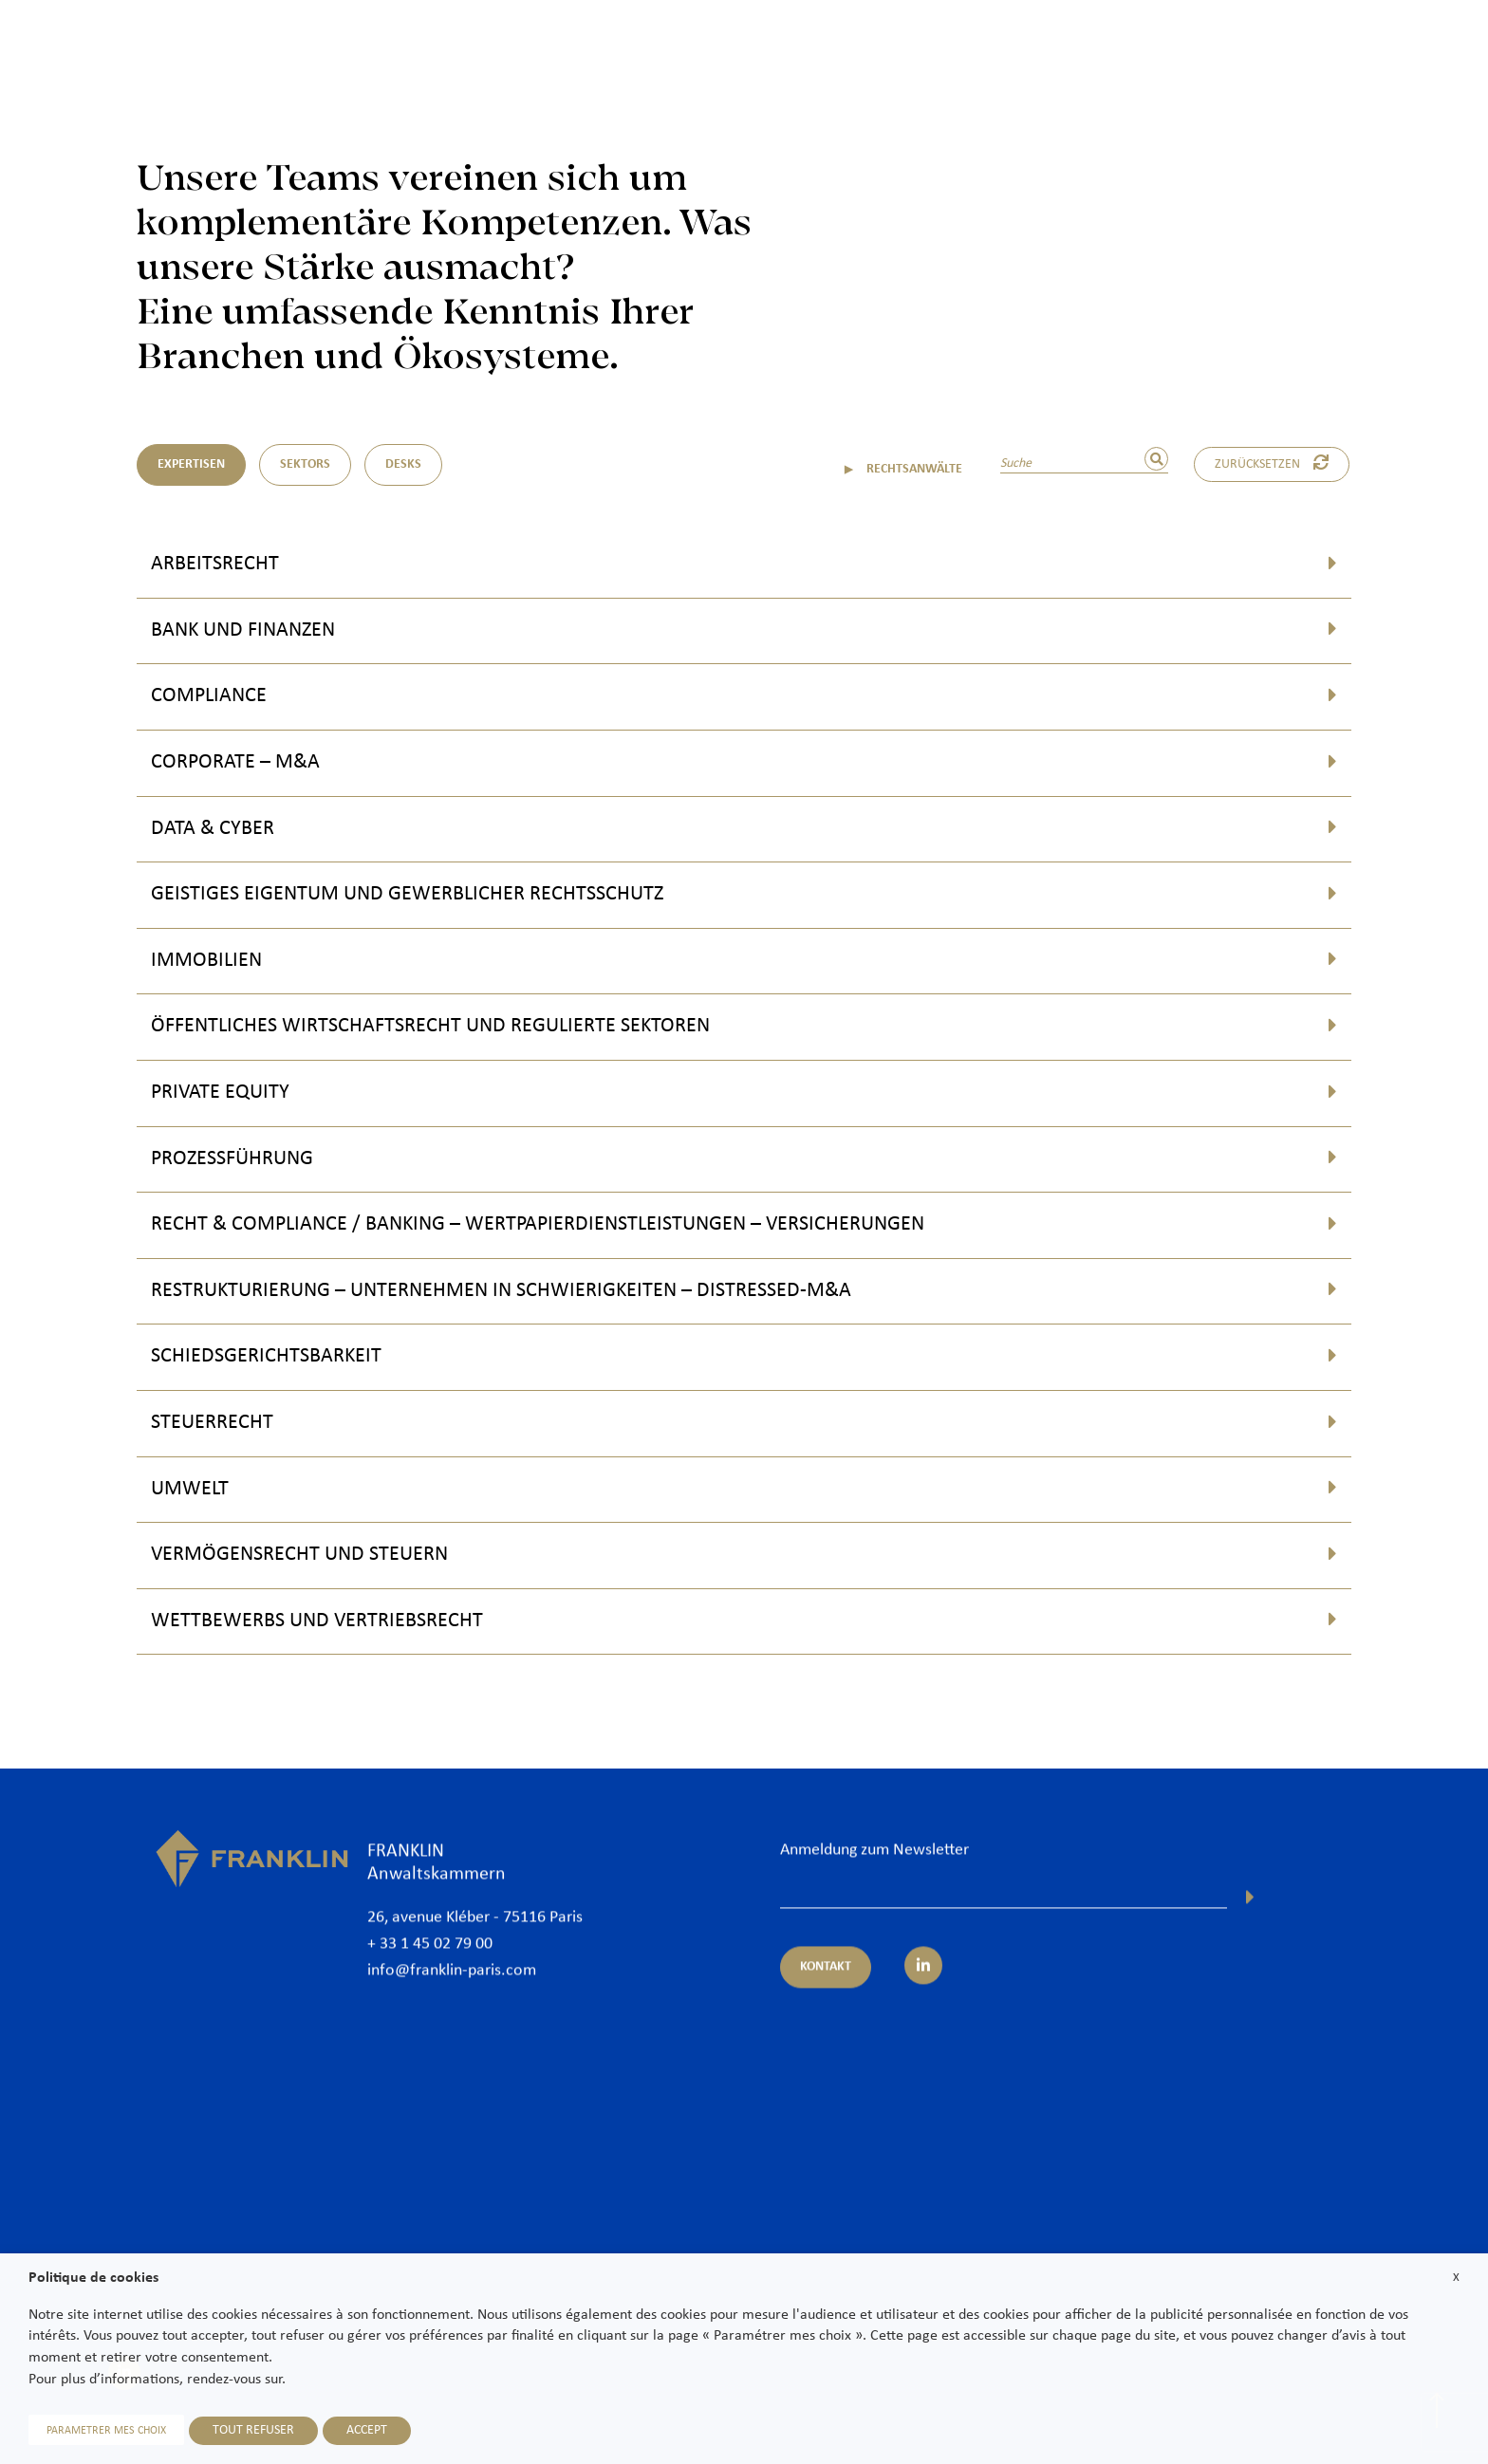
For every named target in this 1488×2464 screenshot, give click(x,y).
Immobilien (206, 961)
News (1288, 49)
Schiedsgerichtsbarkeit (266, 1356)
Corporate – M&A (235, 762)
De (1451, 97)
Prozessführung (232, 1159)
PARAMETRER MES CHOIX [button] (106, 2430)
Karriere (1362, 49)
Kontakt (1444, 49)
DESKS (403, 464)
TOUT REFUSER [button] (253, 2430)
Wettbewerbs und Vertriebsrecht (317, 1621)
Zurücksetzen (1272, 463)
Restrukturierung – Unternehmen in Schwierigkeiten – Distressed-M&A (501, 1291)
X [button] (1456, 2277)
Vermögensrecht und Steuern (299, 1554)
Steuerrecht (212, 1423)
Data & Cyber (212, 829)
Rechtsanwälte (901, 49)
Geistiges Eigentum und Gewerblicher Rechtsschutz (407, 894)
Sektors (305, 464)
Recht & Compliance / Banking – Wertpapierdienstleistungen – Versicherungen (537, 1224)
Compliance (209, 696)
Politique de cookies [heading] (93, 2278)
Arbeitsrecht (215, 564)
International (1199, 49)
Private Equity (220, 1092)
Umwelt (190, 1489)
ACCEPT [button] (366, 2430)
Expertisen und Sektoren (1052, 49)
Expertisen (191, 464)
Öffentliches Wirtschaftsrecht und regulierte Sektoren (430, 1026)
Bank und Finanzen (243, 630)
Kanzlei (802, 49)
